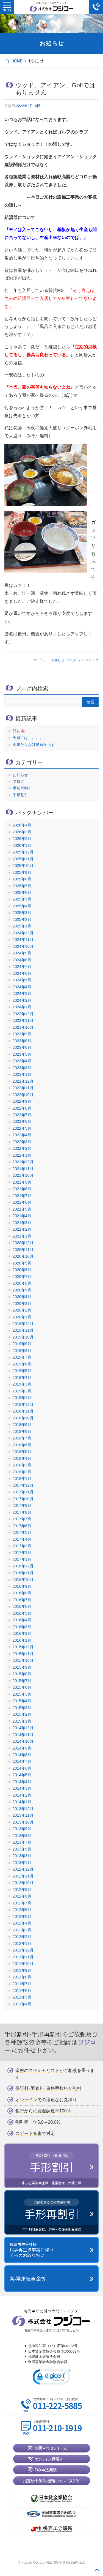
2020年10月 (23, 1256)
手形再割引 (22, 788)
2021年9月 (22, 1182)
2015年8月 (22, 1674)
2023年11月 (23, 1020)
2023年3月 (22, 1068)
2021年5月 (22, 1209)
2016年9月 (22, 1586)
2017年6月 (22, 1526)
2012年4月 (22, 1923)
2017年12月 (23, 1485)
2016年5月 (22, 1613)
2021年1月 (22, 1236)
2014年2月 (22, 1795)
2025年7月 (22, 886)
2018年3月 (22, 1465)
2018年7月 (22, 1438)
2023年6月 (22, 1047)
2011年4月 (22, 2004)
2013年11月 (23, 1815)
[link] (51, 2378)
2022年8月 (22, 1108)
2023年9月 (22, 1034)
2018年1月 (22, 1478)
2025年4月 (22, 906)
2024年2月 (22, 1000)
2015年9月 (22, 1667)
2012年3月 (22, 1930)
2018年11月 (23, 1411)
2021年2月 (22, 1229)
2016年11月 (23, 1573)
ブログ (71, 660)
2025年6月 (22, 892)
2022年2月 (22, 1148)
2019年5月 (22, 1370)
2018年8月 (22, 1431)
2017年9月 (22, 1505)
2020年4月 (22, 1296)
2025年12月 (23, 852)
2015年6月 (22, 1687)
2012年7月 (22, 1903)
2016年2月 (22, 1633)
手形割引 (20, 795)
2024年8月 (22, 960)
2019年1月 (22, 1397)
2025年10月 (23, 865)
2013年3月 (22, 1856)
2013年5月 (22, 1849)
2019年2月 (22, 1391)
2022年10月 (23, 1095)
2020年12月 (23, 1243)
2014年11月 (23, 1734)
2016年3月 (22, 1627)
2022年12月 (23, 1081)
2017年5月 (22, 1532)
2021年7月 (22, 1195)
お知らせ (57, 660)
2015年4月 (22, 1701)
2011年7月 (22, 1983)
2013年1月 (22, 1862)
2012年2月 (22, 1936)
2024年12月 (23, 933)
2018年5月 (22, 1451)
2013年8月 (22, 1835)
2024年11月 (23, 939)
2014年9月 (22, 1748)
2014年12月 (23, 1728)
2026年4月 (22, 825)
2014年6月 (22, 1768)
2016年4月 (22, 1620)
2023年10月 (23, 1027)
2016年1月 (22, 1640)
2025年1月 (22, 926)
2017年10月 (23, 1499)
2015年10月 (23, 1660)
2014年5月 (22, 1775)
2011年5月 (22, 1997)
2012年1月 (22, 1943)
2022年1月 (22, 1155)
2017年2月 (22, 1552)
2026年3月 (22, 832)
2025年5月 (22, 899)
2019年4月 (22, 1377)
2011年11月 (23, 1957)
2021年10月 (23, 1175)
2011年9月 (22, 1970)
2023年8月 (22, 1041)
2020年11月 (23, 1249)
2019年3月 (22, 1384)
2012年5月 (22, 1916)
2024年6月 (22, 973)
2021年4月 (22, 1216)
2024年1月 (22, 1007)
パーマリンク (89, 660)
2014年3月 (22, 1788)
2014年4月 (22, 1782)
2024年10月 (23, 946)
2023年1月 (22, 1074)
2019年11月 (23, 1330)
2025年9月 (22, 872)
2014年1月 (22, 1802)
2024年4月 (22, 987)
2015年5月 (22, 1694)
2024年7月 (22, 966)
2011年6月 (22, 1990)
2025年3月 (22, 912)
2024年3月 (22, 993)
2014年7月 (22, 1761)
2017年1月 (22, 1559)
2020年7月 (22, 1276)
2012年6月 (22, 1909)
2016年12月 (23, 1566)
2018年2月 (22, 1472)
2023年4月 (22, 1061)
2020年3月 (22, 1303)
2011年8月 (22, 1977)
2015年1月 (22, 1721)
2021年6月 (22, 1202)
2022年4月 (22, 1135)
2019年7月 (22, 1357)
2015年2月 (22, 1714)
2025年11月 (23, 859)
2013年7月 (22, 1842)
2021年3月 (22, 1222)
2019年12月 (23, 1323)
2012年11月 (23, 1876)
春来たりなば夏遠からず (34, 744)
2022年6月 (22, 1121)
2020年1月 (22, 1317)
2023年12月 (23, 1014)
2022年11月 (23, 1088)
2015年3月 (22, 1708)
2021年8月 (22, 1189)
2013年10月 (23, 1822)
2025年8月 (22, 879)
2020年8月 (22, 1270)
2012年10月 (23, 1882)
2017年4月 (22, 1539)
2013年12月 (23, 1808)
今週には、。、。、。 (32, 737)
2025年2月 (22, 919)
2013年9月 (22, 1829)
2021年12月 (23, 1162)
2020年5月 (22, 1290)
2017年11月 (23, 1492)
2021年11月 (23, 1169)
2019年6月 (22, 1364)
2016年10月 (23, 1579)
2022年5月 (22, 1128)
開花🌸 (19, 731)
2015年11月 (23, 1654)
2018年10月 (23, 1418)
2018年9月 (22, 1424)
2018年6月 (22, 1445)
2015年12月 (23, 1647)
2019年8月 (22, 1350)
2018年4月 (22, 1458)
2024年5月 (22, 980)
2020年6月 (22, 1283)
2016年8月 (22, 1593)
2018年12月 (23, 1404)
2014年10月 (23, 1741)
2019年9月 (22, 1344)
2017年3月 (22, 1546)
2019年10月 (23, 1337)
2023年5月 (22, 1054)
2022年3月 (22, 1142)
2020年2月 (22, 1310)
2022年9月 (22, 1101)
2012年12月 (23, 1869)
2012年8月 (22, 1896)
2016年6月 (22, 1606)
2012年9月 (22, 1889)
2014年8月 (22, 1755)
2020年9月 (22, 1263)
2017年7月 (22, 1519)
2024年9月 (22, 953)
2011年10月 (23, 1963)
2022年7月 (22, 1115)
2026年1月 (22, 845)
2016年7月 (22, 1600)
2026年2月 (22, 838)
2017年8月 (22, 1512)
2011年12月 (23, 1950)
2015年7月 (22, 1681)
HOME (16, 61)
